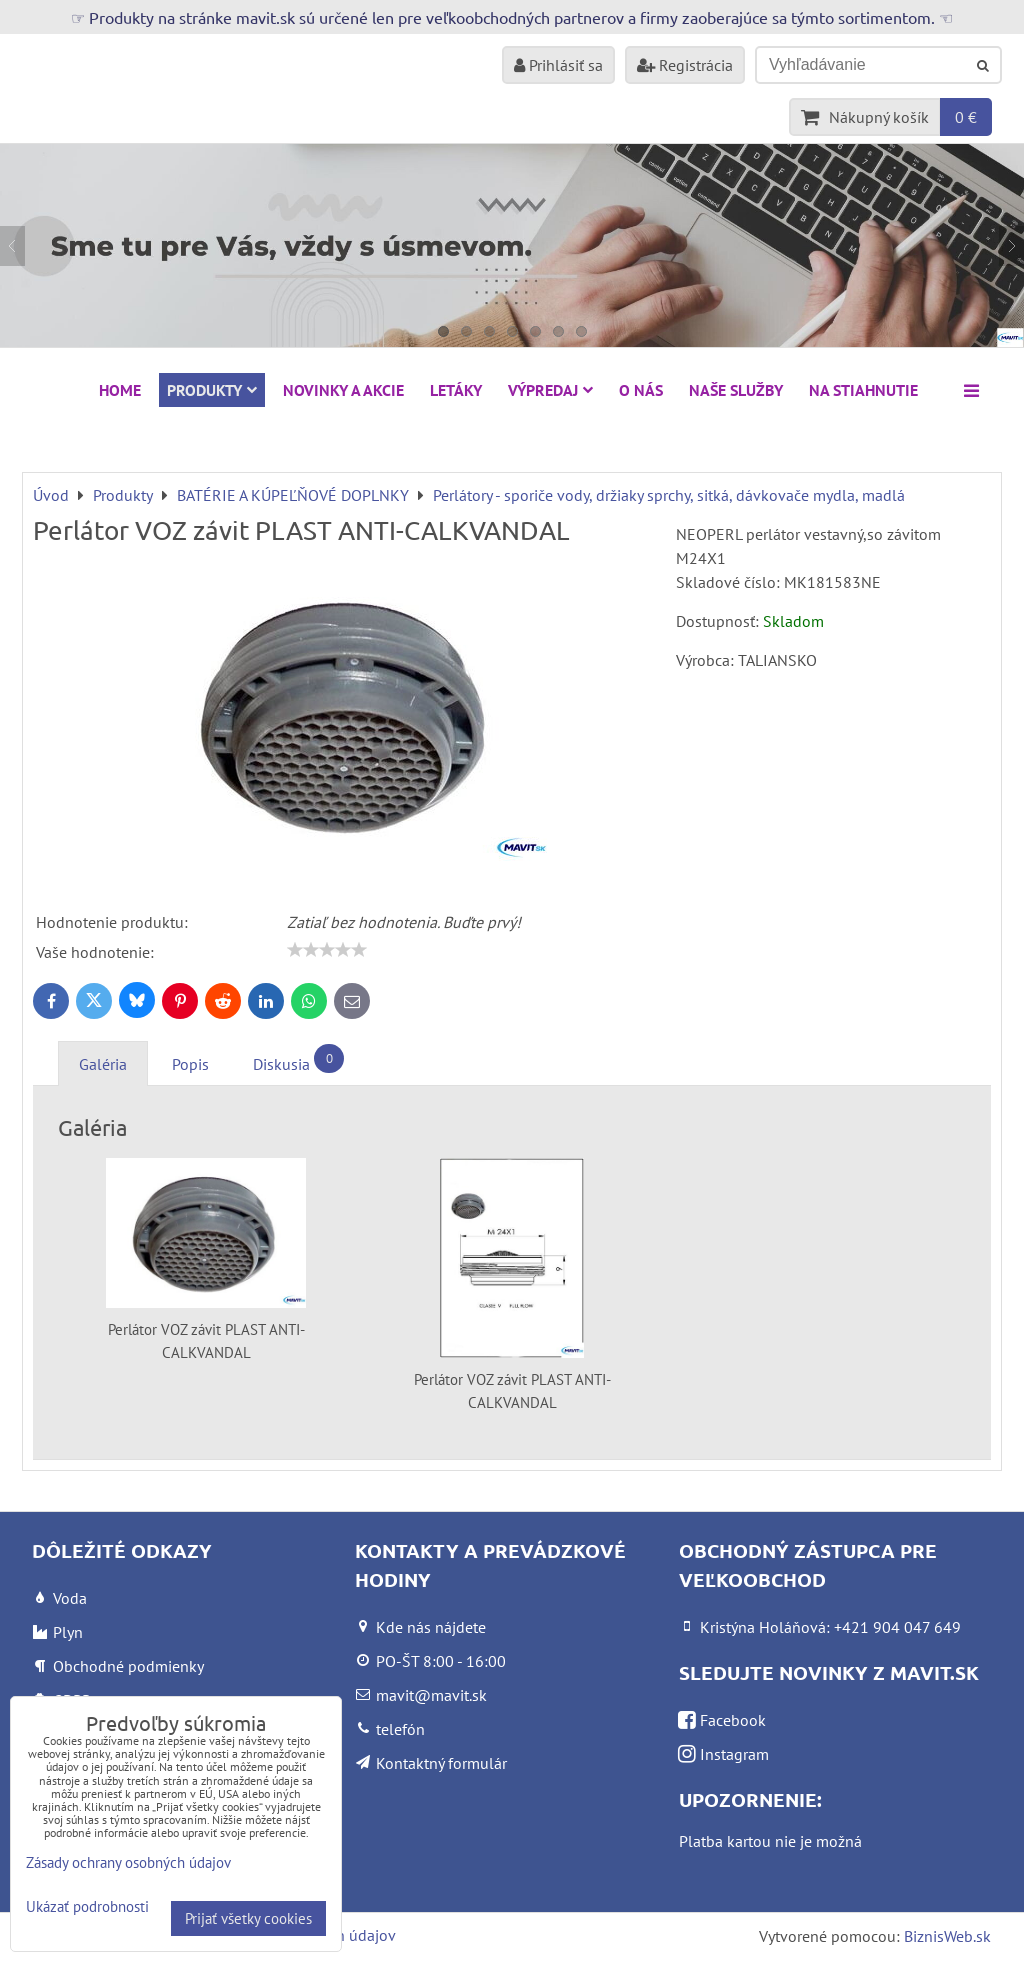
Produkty (212, 390)
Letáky (456, 390)
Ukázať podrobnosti (87, 1907)
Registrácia (685, 65)
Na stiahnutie (863, 390)
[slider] (327, 950)
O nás (641, 390)
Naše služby (736, 390)
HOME (120, 390)
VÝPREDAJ (550, 390)
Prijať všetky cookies (248, 1918)
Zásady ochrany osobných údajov (128, 1862)
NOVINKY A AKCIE (343, 390)
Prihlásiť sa (558, 65)
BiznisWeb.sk (947, 1936)
